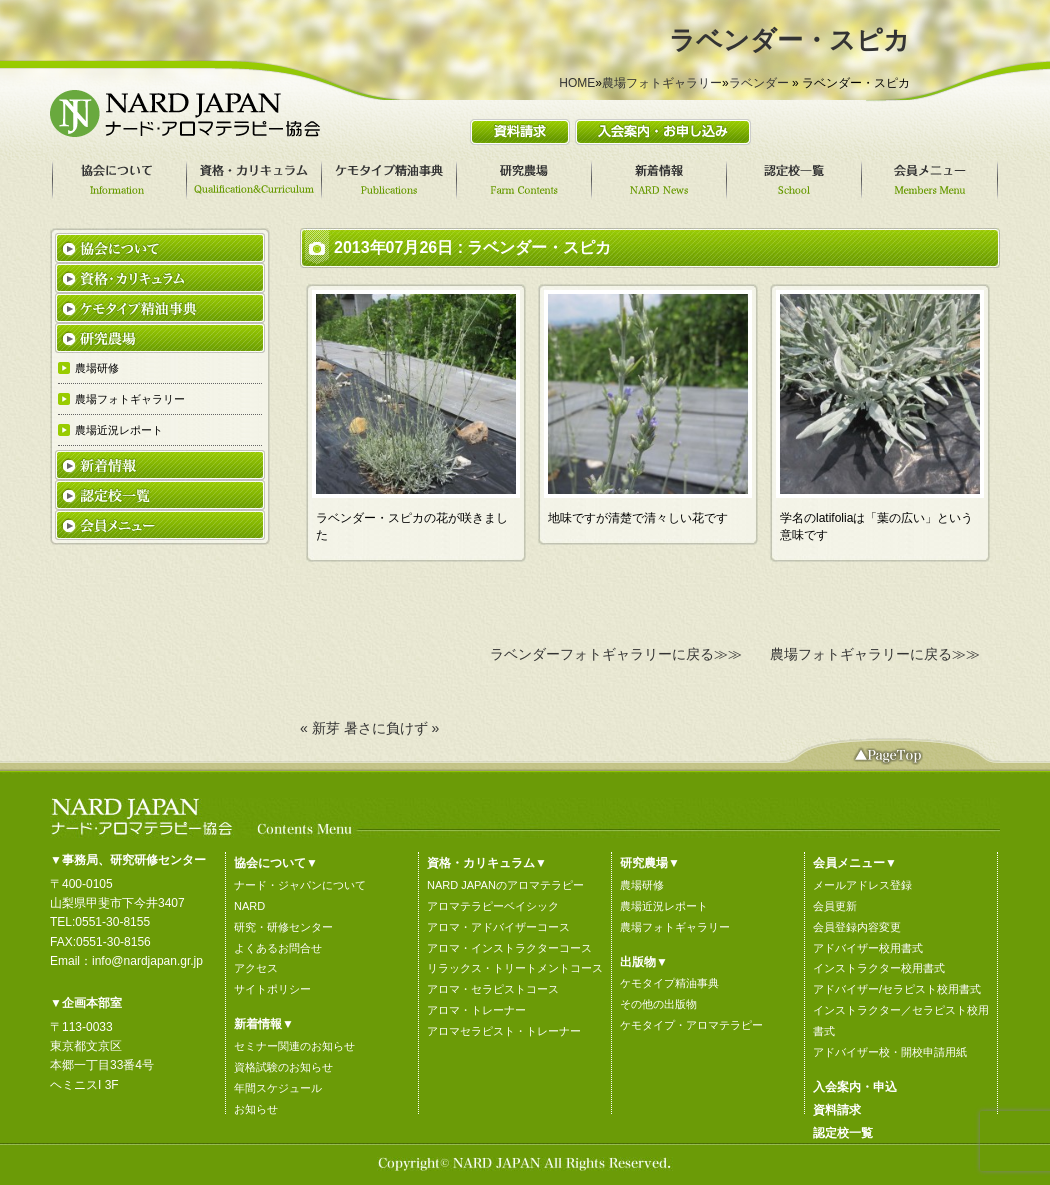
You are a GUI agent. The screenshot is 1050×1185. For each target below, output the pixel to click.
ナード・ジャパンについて (300, 885)
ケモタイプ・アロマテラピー (691, 1025)
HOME (577, 83)
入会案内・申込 (855, 1087)
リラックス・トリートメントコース (515, 968)
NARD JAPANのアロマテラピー (505, 885)
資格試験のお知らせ (283, 1067)
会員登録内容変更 (857, 927)
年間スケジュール (278, 1088)
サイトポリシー (272, 989)
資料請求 (837, 1110)
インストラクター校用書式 (879, 968)
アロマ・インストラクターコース (509, 948)
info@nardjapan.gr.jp (147, 961)
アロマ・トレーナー (476, 1010)
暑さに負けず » (392, 728)
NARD (249, 906)
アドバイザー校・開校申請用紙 (890, 1052)
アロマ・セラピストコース (493, 989)
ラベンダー (759, 83)
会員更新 (835, 906)
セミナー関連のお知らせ (294, 1046)
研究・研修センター (283, 927)
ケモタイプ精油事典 (669, 983)
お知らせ (256, 1109)
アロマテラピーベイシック (493, 906)
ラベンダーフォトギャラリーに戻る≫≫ (616, 654)
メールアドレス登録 (862, 885)
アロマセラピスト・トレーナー (504, 1031)
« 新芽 (320, 728)
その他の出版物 (658, 1004)
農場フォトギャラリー (662, 83)
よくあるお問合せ (278, 948)
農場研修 (642, 885)
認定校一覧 (843, 1133)
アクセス (256, 968)
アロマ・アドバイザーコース (498, 927)
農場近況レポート (664, 906)
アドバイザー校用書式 (868, 948)
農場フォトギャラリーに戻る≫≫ (875, 654)
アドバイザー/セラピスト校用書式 (897, 989)
